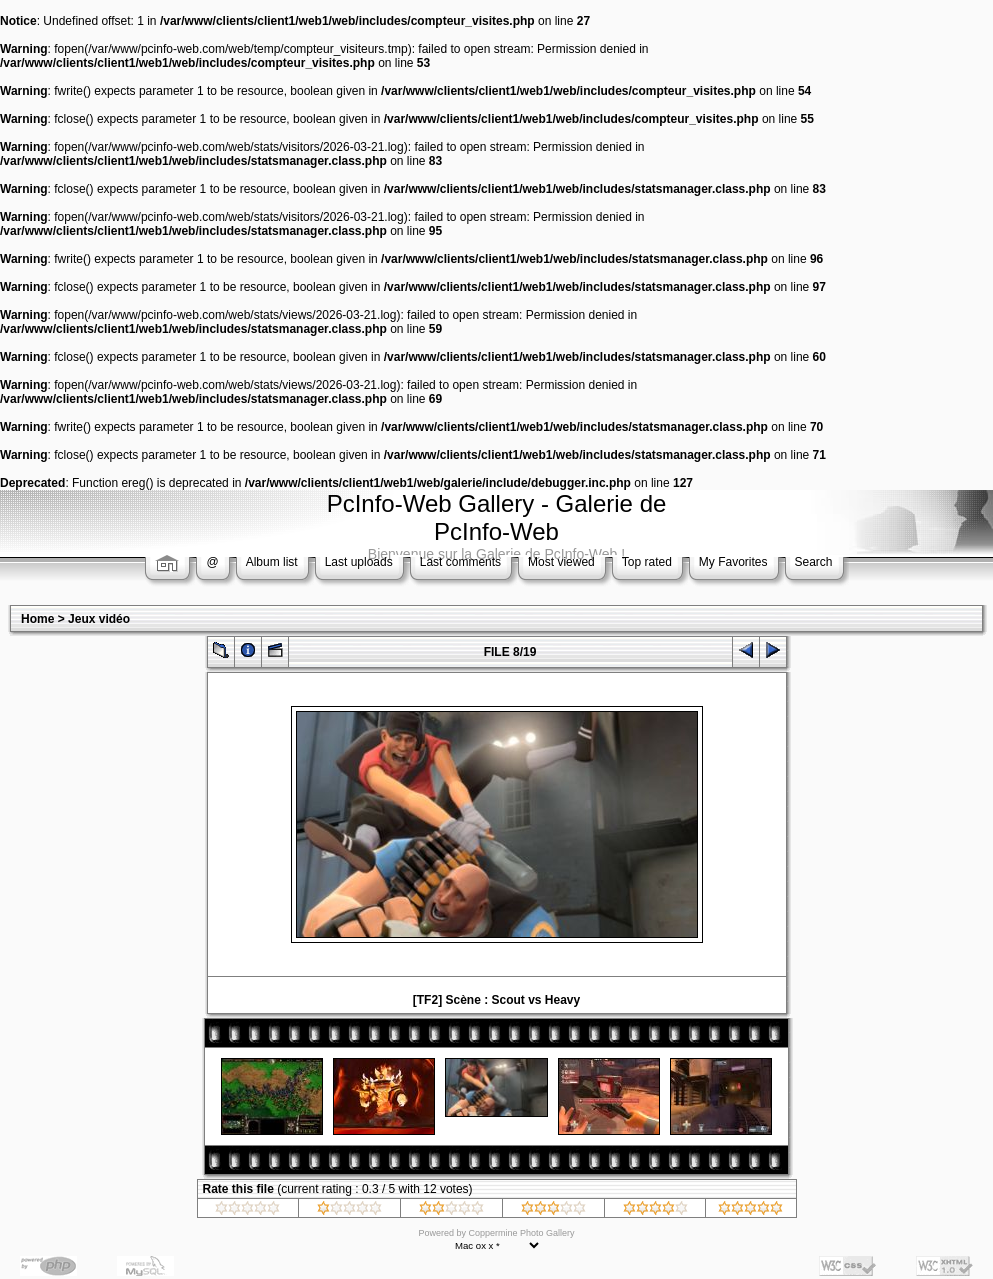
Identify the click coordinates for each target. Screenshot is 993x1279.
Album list (272, 562)
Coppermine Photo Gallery (521, 1233)
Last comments (460, 562)
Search (814, 562)
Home (37, 619)
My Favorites (733, 562)
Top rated (647, 562)
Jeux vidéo (99, 619)
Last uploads (359, 562)
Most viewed (561, 562)
